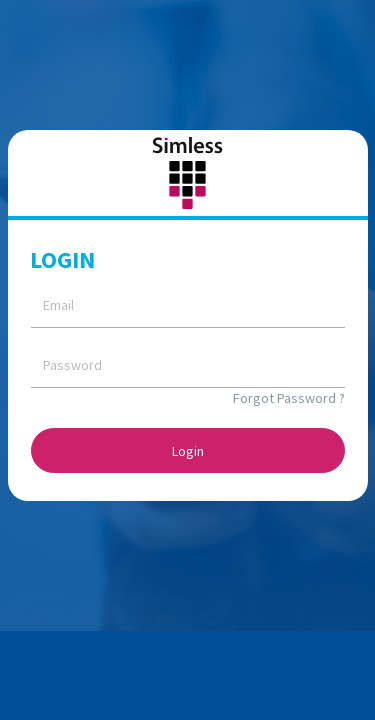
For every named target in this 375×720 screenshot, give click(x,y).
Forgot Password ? (289, 398)
